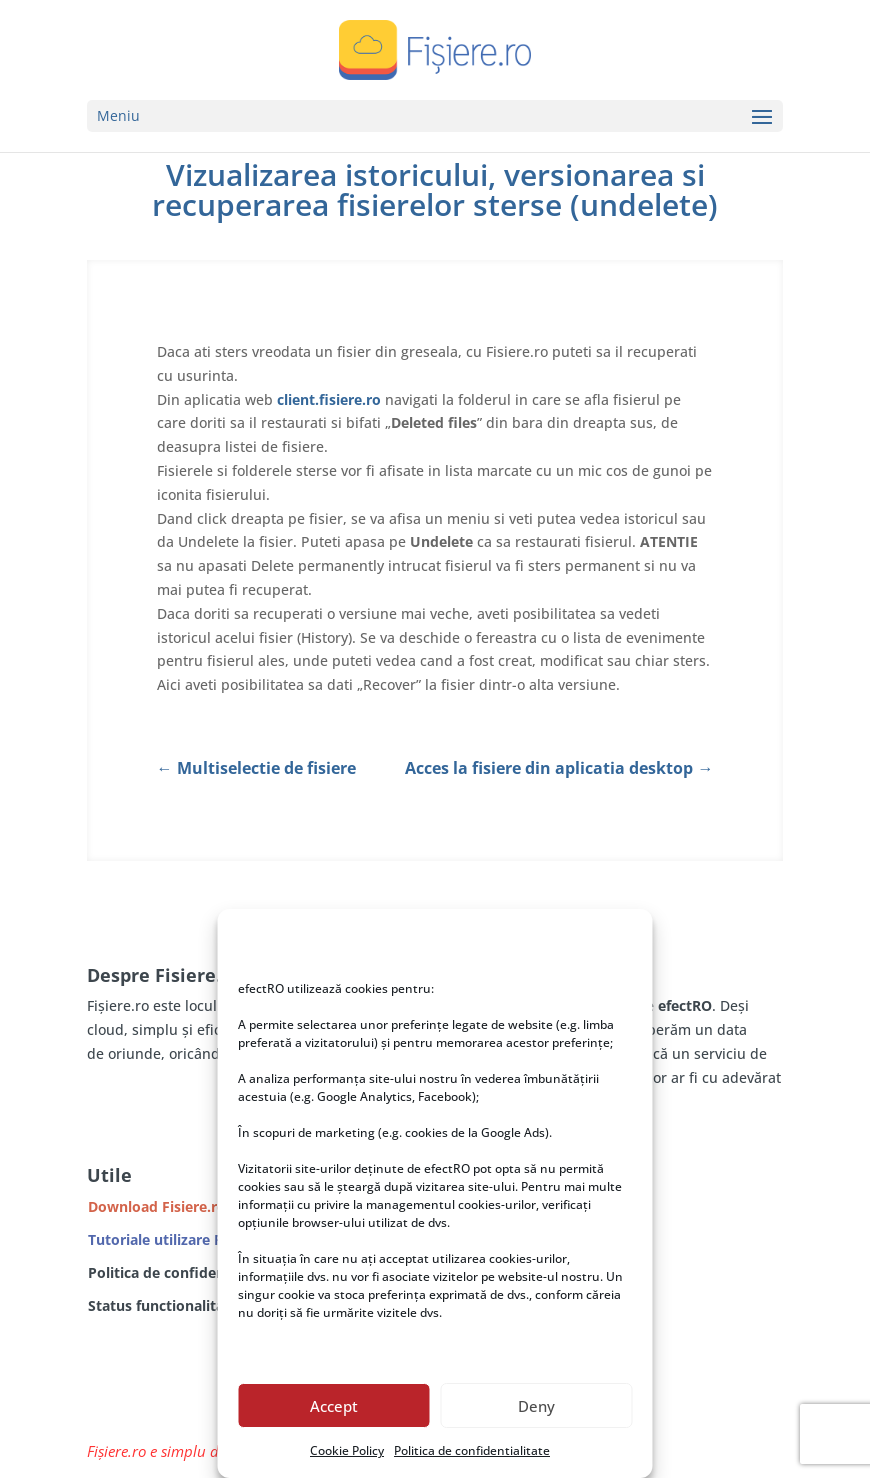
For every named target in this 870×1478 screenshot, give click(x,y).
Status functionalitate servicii (189, 1305)
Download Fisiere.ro (157, 1206)
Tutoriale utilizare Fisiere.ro (183, 1239)
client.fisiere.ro (329, 399)
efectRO (685, 1005)
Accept (334, 1406)
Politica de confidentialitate (472, 1450)
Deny (536, 1406)
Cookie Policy (347, 1450)
